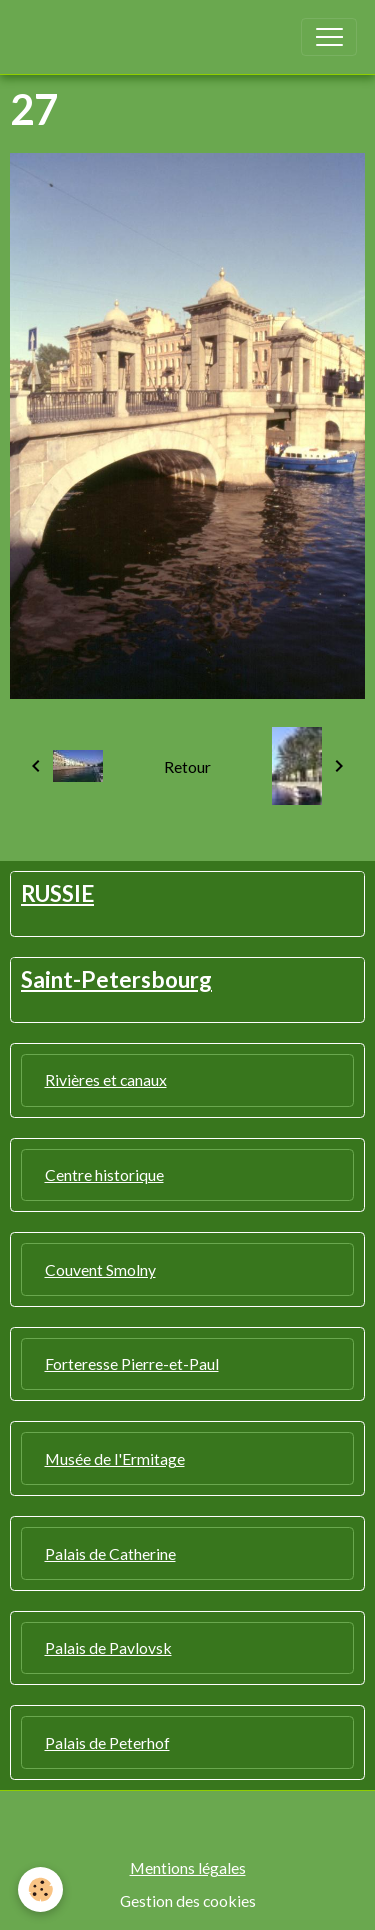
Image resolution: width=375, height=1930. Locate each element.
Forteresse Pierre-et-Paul (132, 1363)
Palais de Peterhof (107, 1742)
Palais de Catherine (110, 1553)
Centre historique (104, 1174)
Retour (187, 766)
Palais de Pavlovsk (108, 1647)
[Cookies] (40, 1889)
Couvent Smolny (100, 1269)
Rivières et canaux (106, 1079)
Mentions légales (188, 1867)
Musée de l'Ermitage (115, 1458)
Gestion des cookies (188, 1900)
